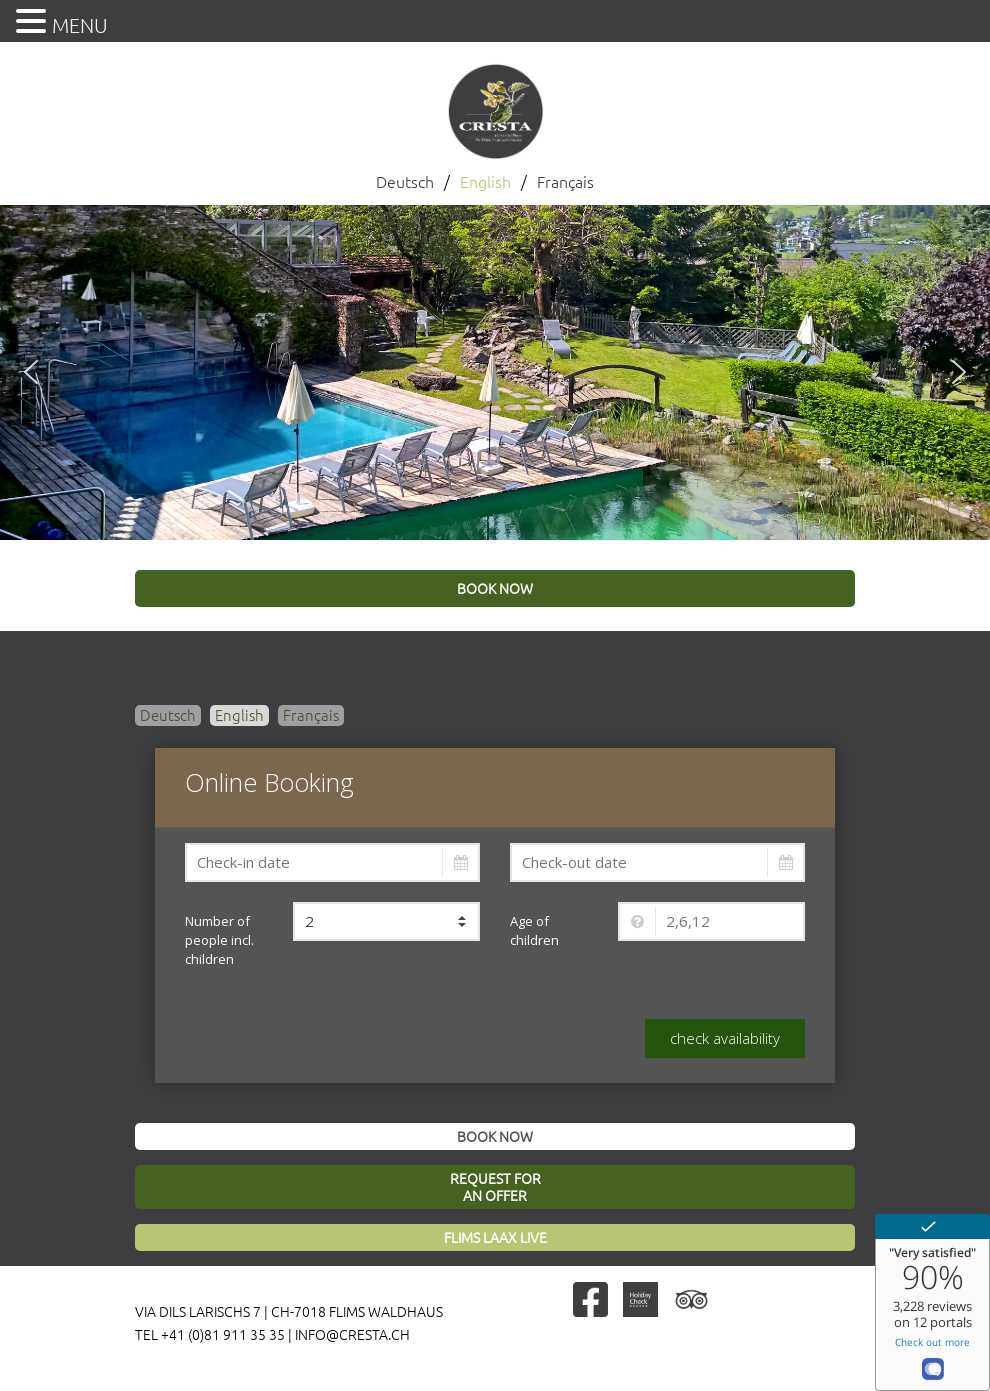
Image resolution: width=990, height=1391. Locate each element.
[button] (31, 372)
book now (495, 589)
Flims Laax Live (495, 1238)
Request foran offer (495, 1187)
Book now (495, 1137)
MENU (80, 25)
